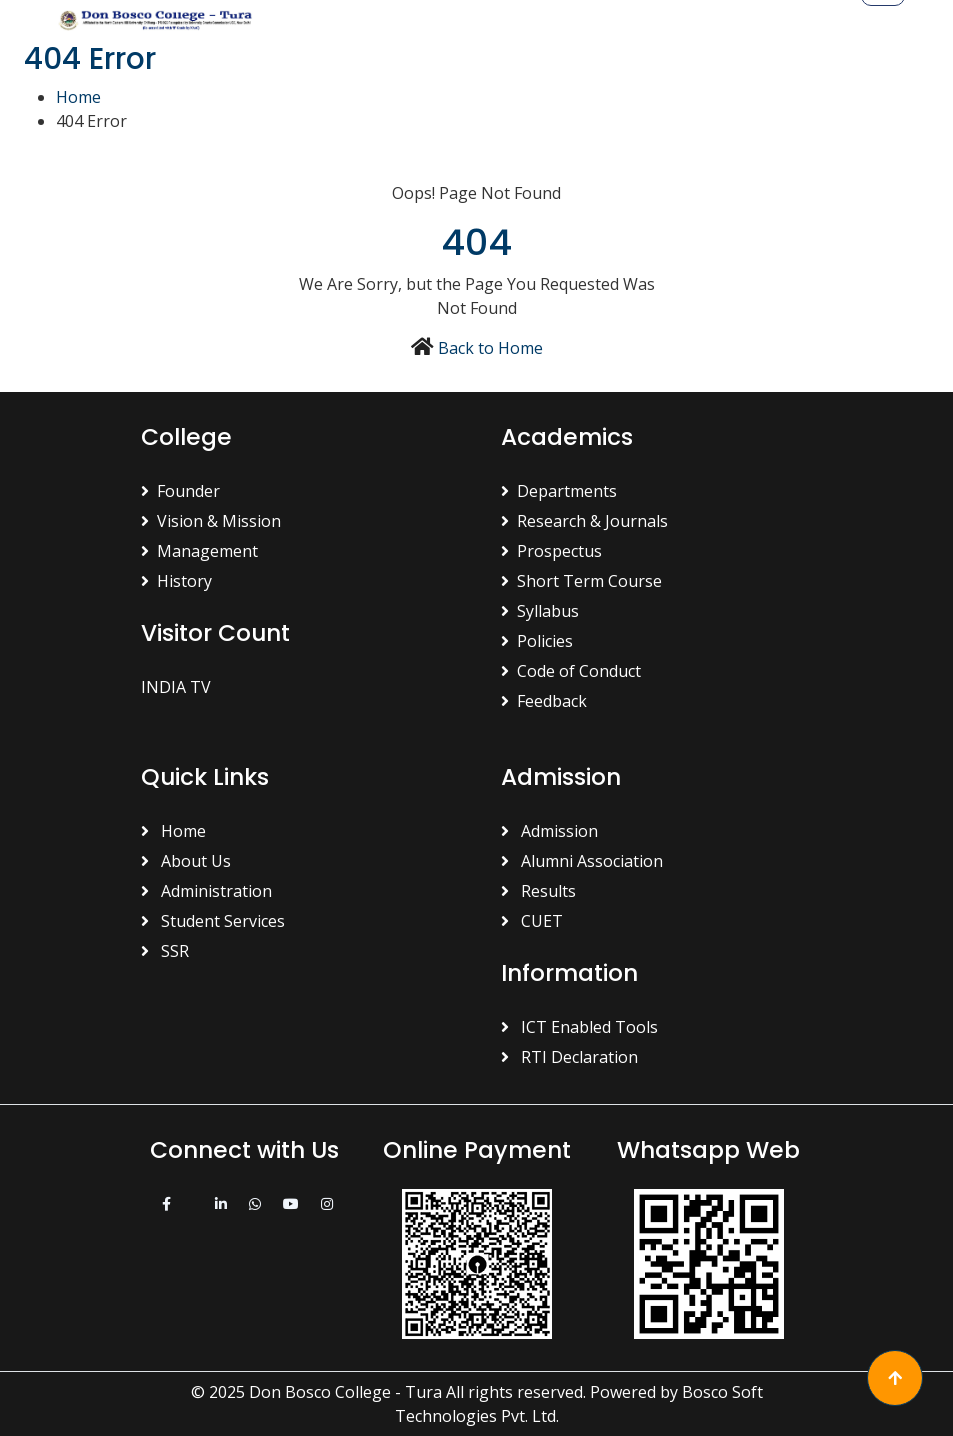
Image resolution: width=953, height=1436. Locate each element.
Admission (549, 831)
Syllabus (540, 611)
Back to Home (490, 348)
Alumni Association (582, 861)
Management (199, 551)
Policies (537, 641)
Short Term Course (581, 581)
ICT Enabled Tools (579, 1027)
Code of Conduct (571, 671)
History (176, 581)
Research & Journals (584, 521)
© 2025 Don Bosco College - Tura (316, 1392)
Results (538, 891)
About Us (186, 861)
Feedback (544, 701)
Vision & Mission (211, 521)
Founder (180, 491)
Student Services (213, 921)
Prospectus (551, 551)
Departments (559, 491)
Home (78, 97)
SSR (165, 951)
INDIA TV (176, 687)
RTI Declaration (569, 1057)
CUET (532, 921)
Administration (206, 891)
